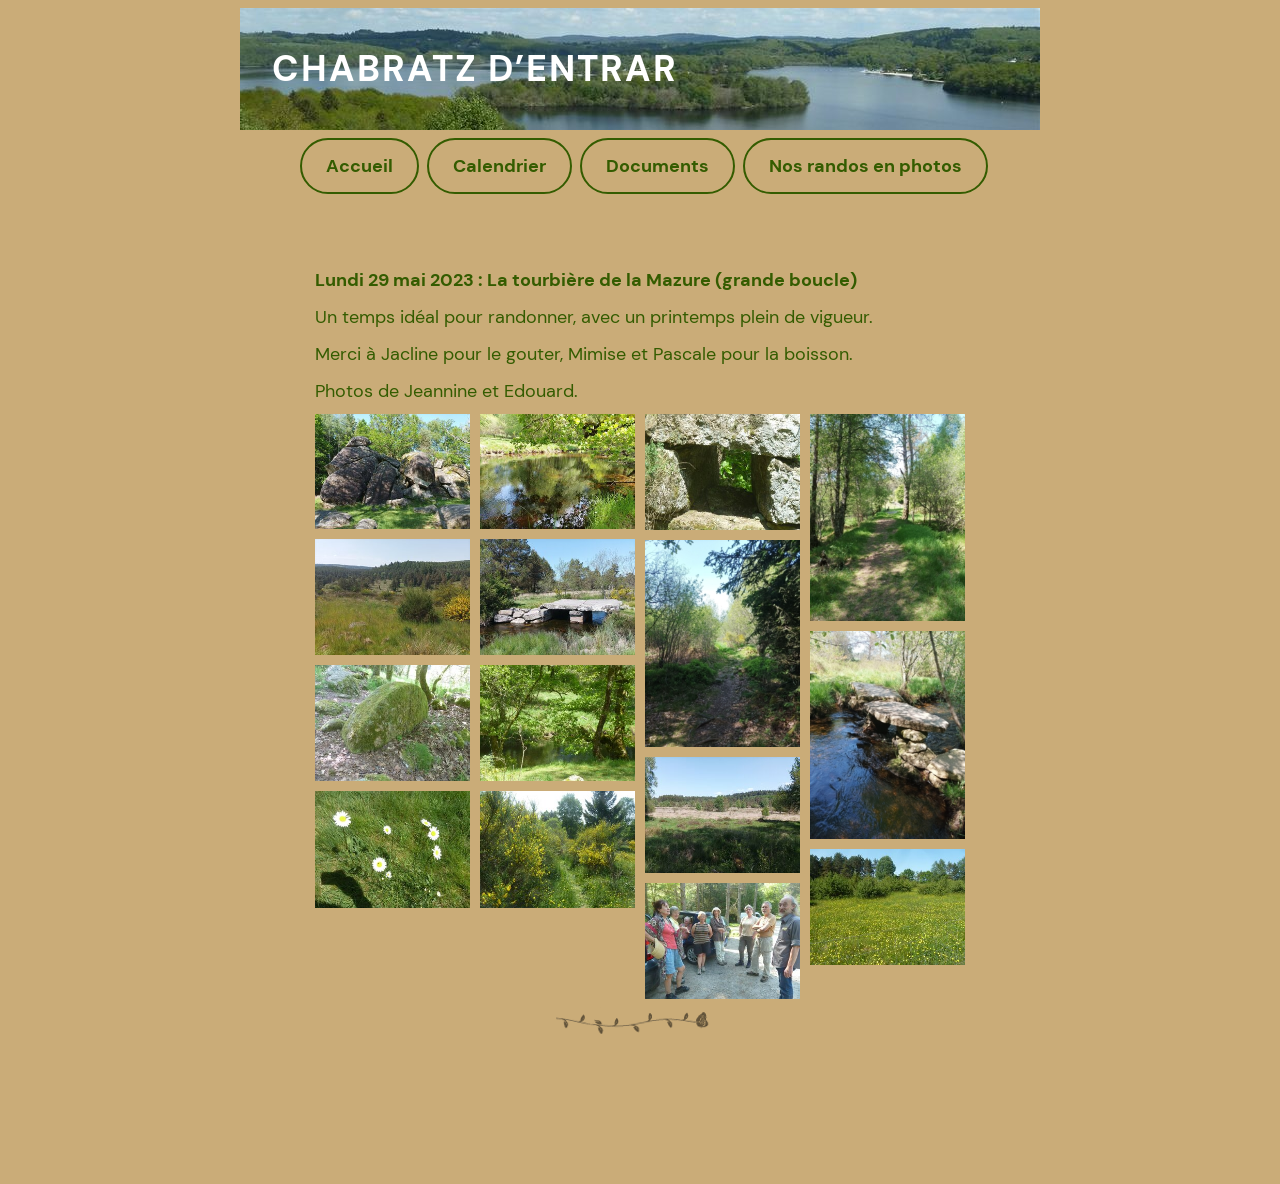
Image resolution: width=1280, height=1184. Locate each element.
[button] (392, 472)
